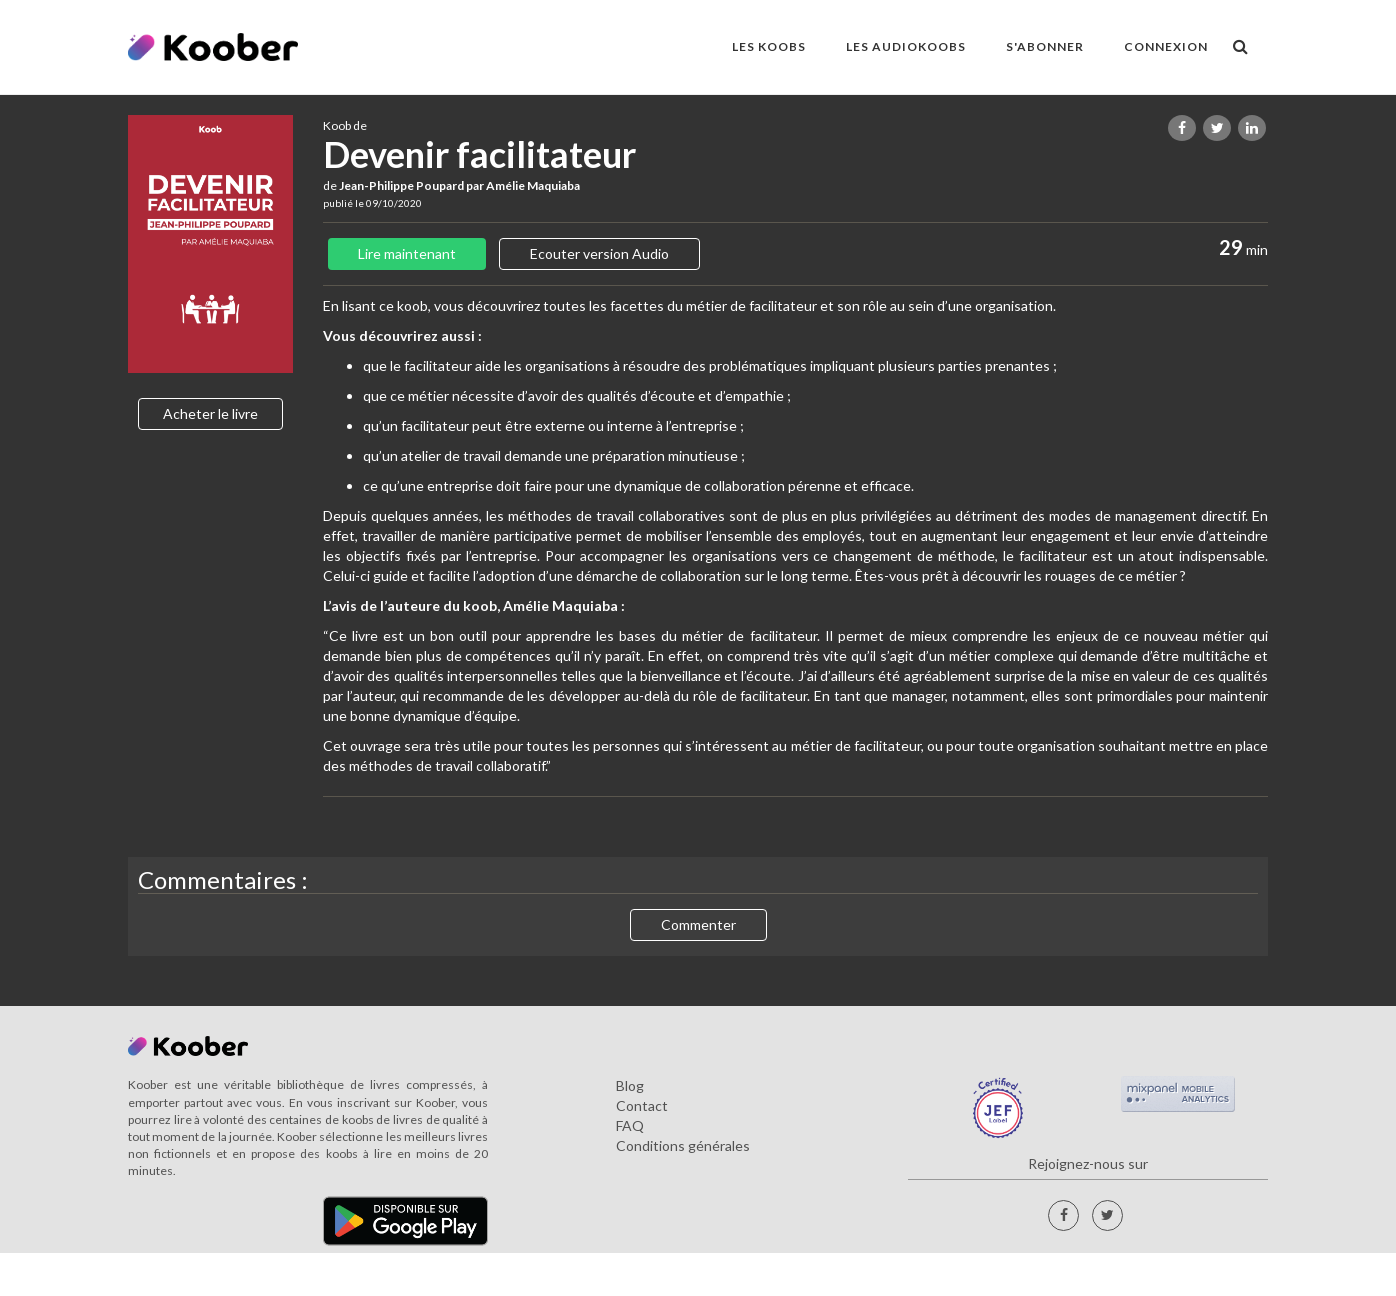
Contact (642, 1105)
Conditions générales (683, 1145)
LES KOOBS (769, 46)
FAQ (630, 1125)
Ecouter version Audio (599, 253)
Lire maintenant (407, 253)
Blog (630, 1085)
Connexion (1166, 46)
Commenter (698, 924)
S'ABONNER (1045, 46)
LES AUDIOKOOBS (906, 46)
